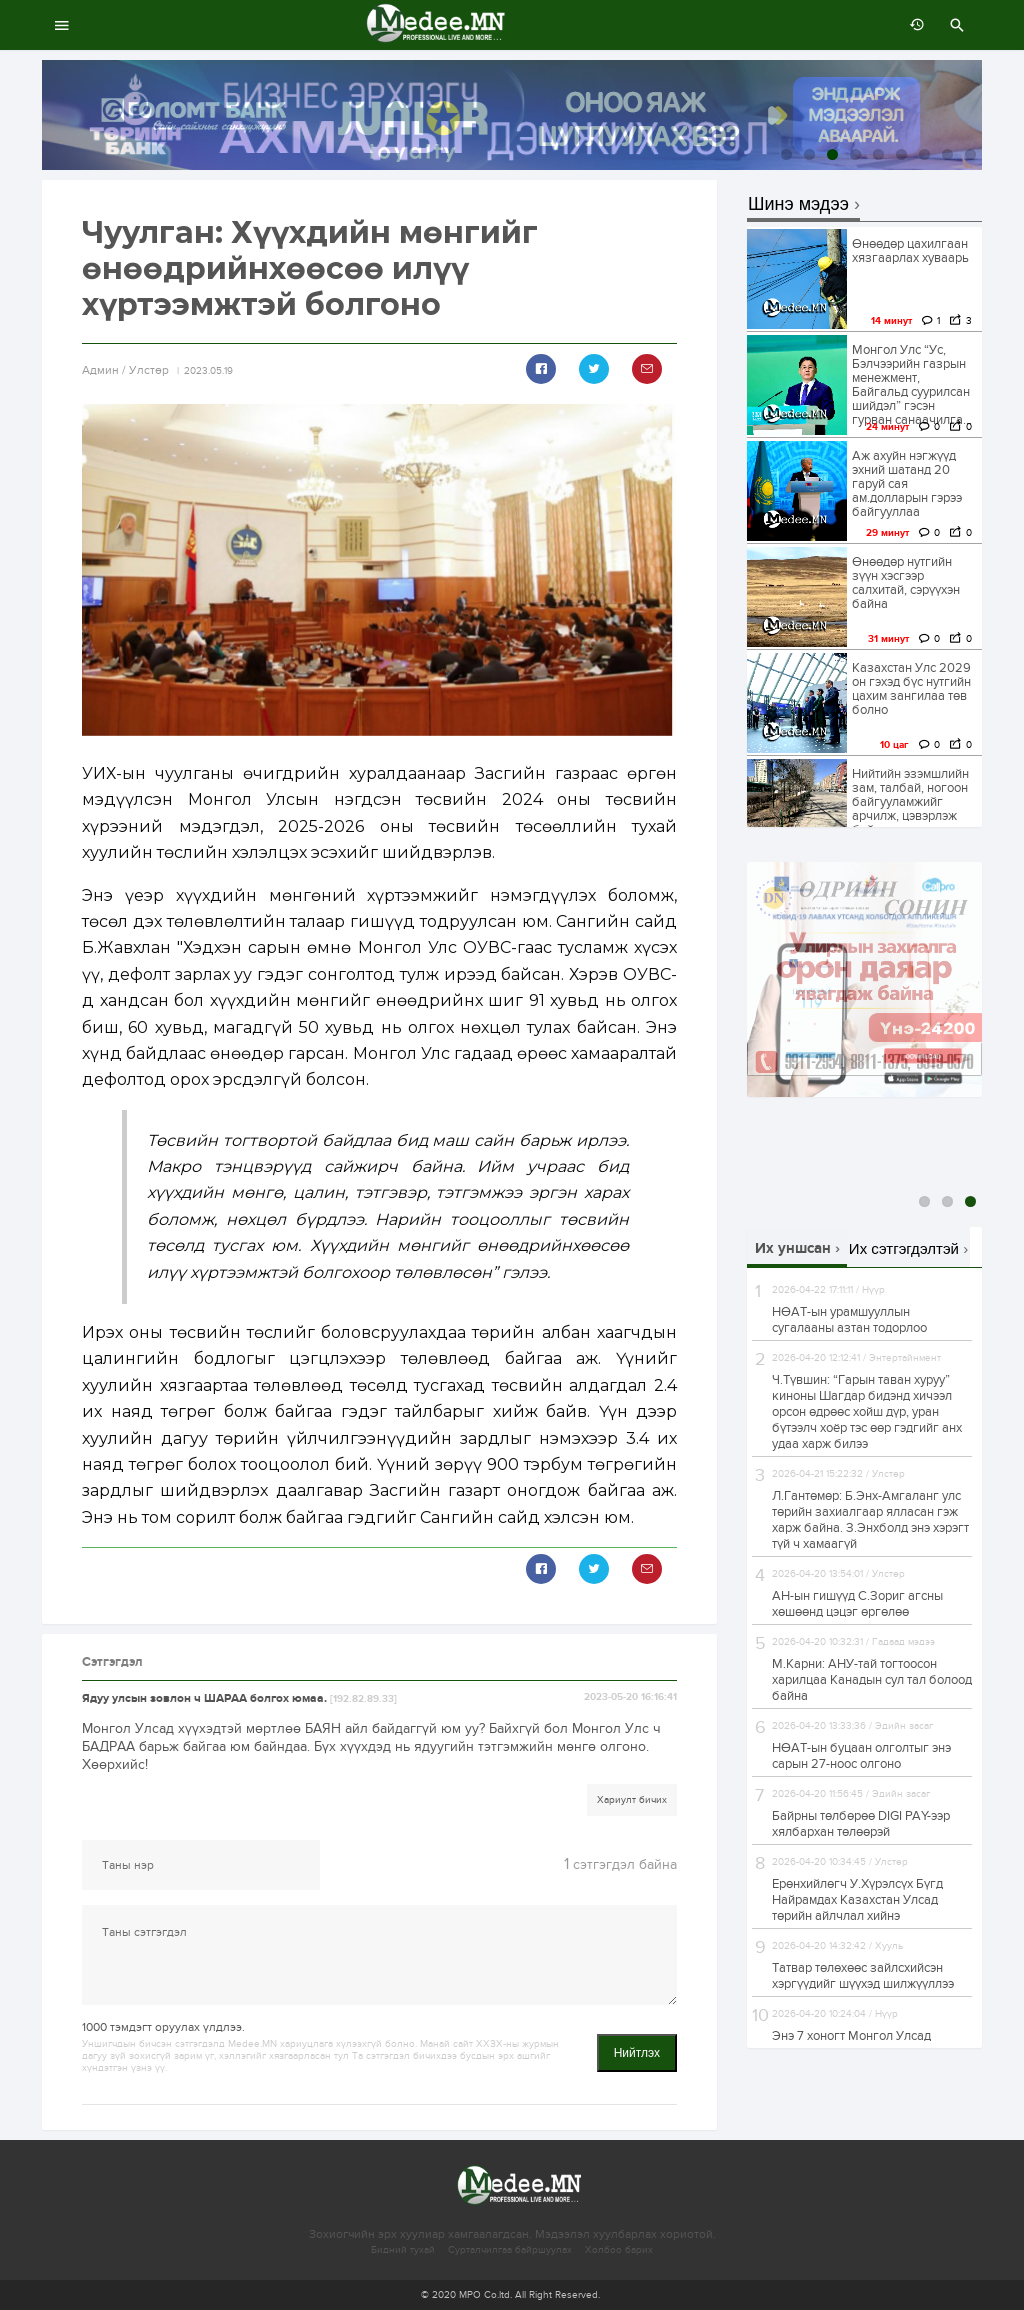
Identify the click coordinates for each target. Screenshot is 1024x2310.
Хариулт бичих (632, 1800)
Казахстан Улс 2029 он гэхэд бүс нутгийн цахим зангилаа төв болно (911, 689)
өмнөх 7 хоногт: (912, 25)
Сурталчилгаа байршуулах (510, 2250)
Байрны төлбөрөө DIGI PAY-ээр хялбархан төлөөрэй (861, 1824)
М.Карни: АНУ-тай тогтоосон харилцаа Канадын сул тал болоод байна (872, 1680)
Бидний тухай (403, 2250)
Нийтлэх (637, 2053)
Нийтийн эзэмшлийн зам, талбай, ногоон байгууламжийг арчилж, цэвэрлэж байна (910, 802)
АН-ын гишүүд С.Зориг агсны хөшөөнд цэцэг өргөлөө (857, 1604)
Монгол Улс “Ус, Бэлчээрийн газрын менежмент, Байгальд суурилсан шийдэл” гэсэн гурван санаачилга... (912, 385)
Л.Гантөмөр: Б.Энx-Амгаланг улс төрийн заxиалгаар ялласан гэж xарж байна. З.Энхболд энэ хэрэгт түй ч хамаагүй (870, 1520)
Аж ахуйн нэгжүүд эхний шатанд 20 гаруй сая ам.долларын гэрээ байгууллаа (907, 484)
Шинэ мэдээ (798, 204)
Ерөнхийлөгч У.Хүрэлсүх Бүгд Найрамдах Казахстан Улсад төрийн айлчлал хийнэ (857, 1900)
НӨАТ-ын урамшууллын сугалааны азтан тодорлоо (849, 1320)
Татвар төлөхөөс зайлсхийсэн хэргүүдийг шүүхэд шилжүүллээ (863, 1976)
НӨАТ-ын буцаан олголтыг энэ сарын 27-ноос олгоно (861, 1756)
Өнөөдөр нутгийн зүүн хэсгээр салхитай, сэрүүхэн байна (906, 583)
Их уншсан (793, 1248)
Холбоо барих (619, 2250)
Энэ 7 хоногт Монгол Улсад (851, 2036)
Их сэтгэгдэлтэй (904, 1248)
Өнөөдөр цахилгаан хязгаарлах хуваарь (910, 251)
